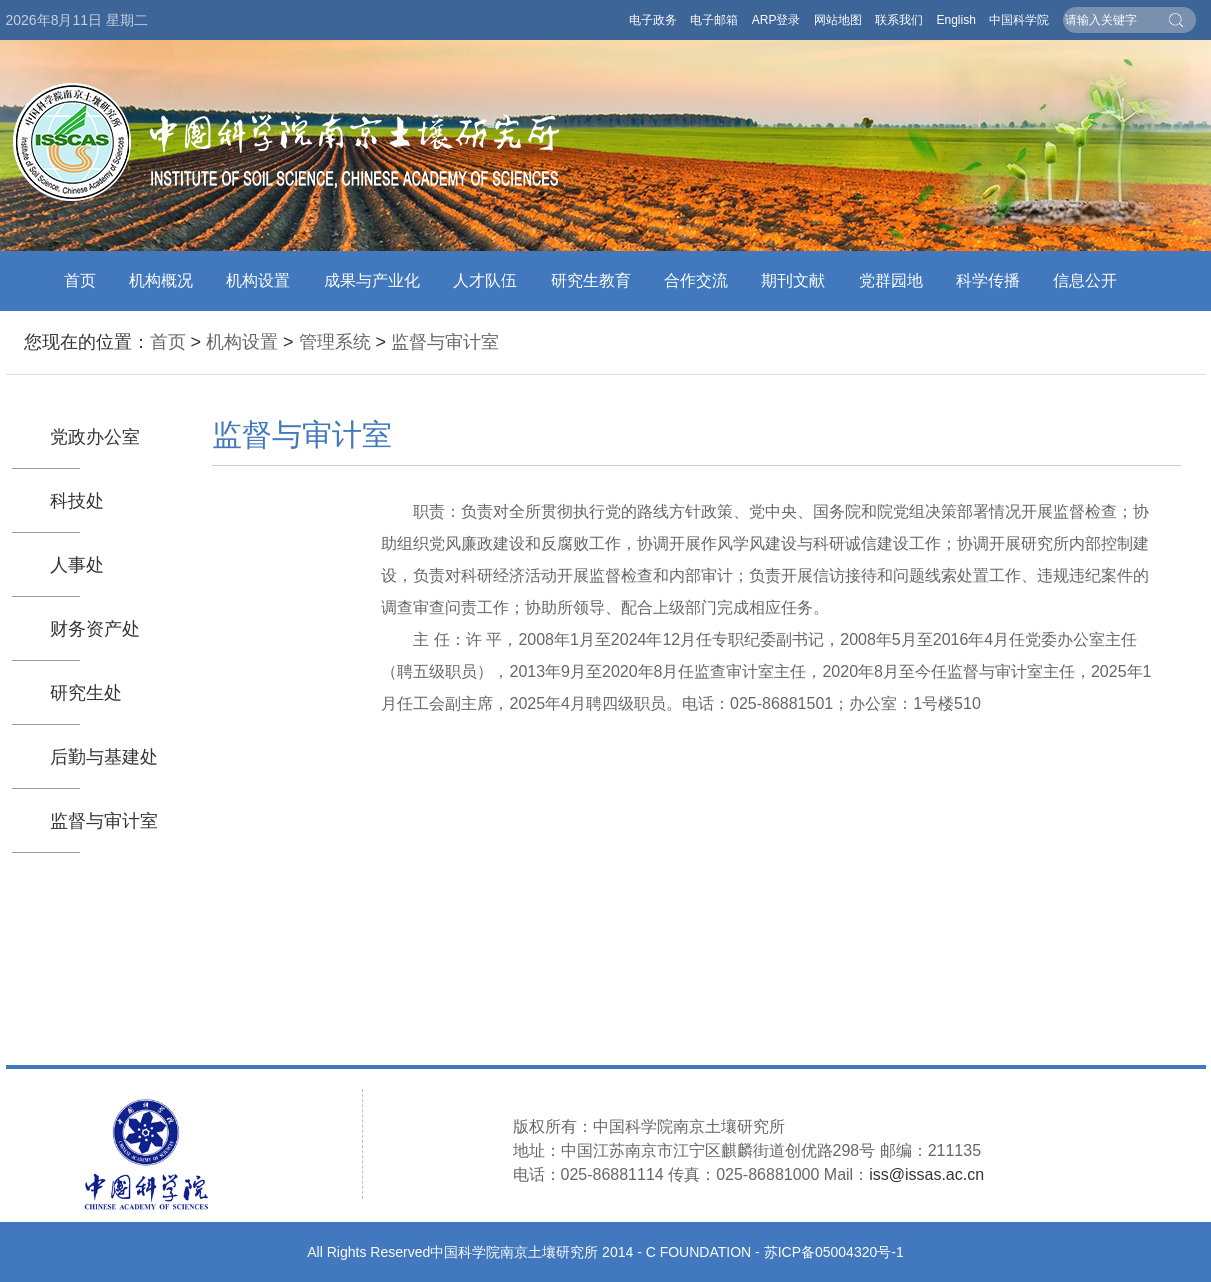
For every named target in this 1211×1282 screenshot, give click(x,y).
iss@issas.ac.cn (926, 1174)
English (955, 20)
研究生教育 (591, 280)
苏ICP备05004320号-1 (834, 1252)
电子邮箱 (714, 20)
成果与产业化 (372, 280)
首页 (80, 280)
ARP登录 (776, 20)
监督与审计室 (445, 342)
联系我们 (899, 20)
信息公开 (1085, 280)
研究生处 (86, 693)
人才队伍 (485, 280)
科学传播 (988, 280)
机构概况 (161, 280)
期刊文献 (793, 280)
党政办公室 (95, 437)
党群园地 (891, 280)
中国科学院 (1019, 20)
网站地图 (838, 20)
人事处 (77, 565)
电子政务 (653, 20)
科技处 (77, 501)
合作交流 (696, 280)
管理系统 (335, 342)
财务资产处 (95, 629)
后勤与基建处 (104, 757)
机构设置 (258, 280)
